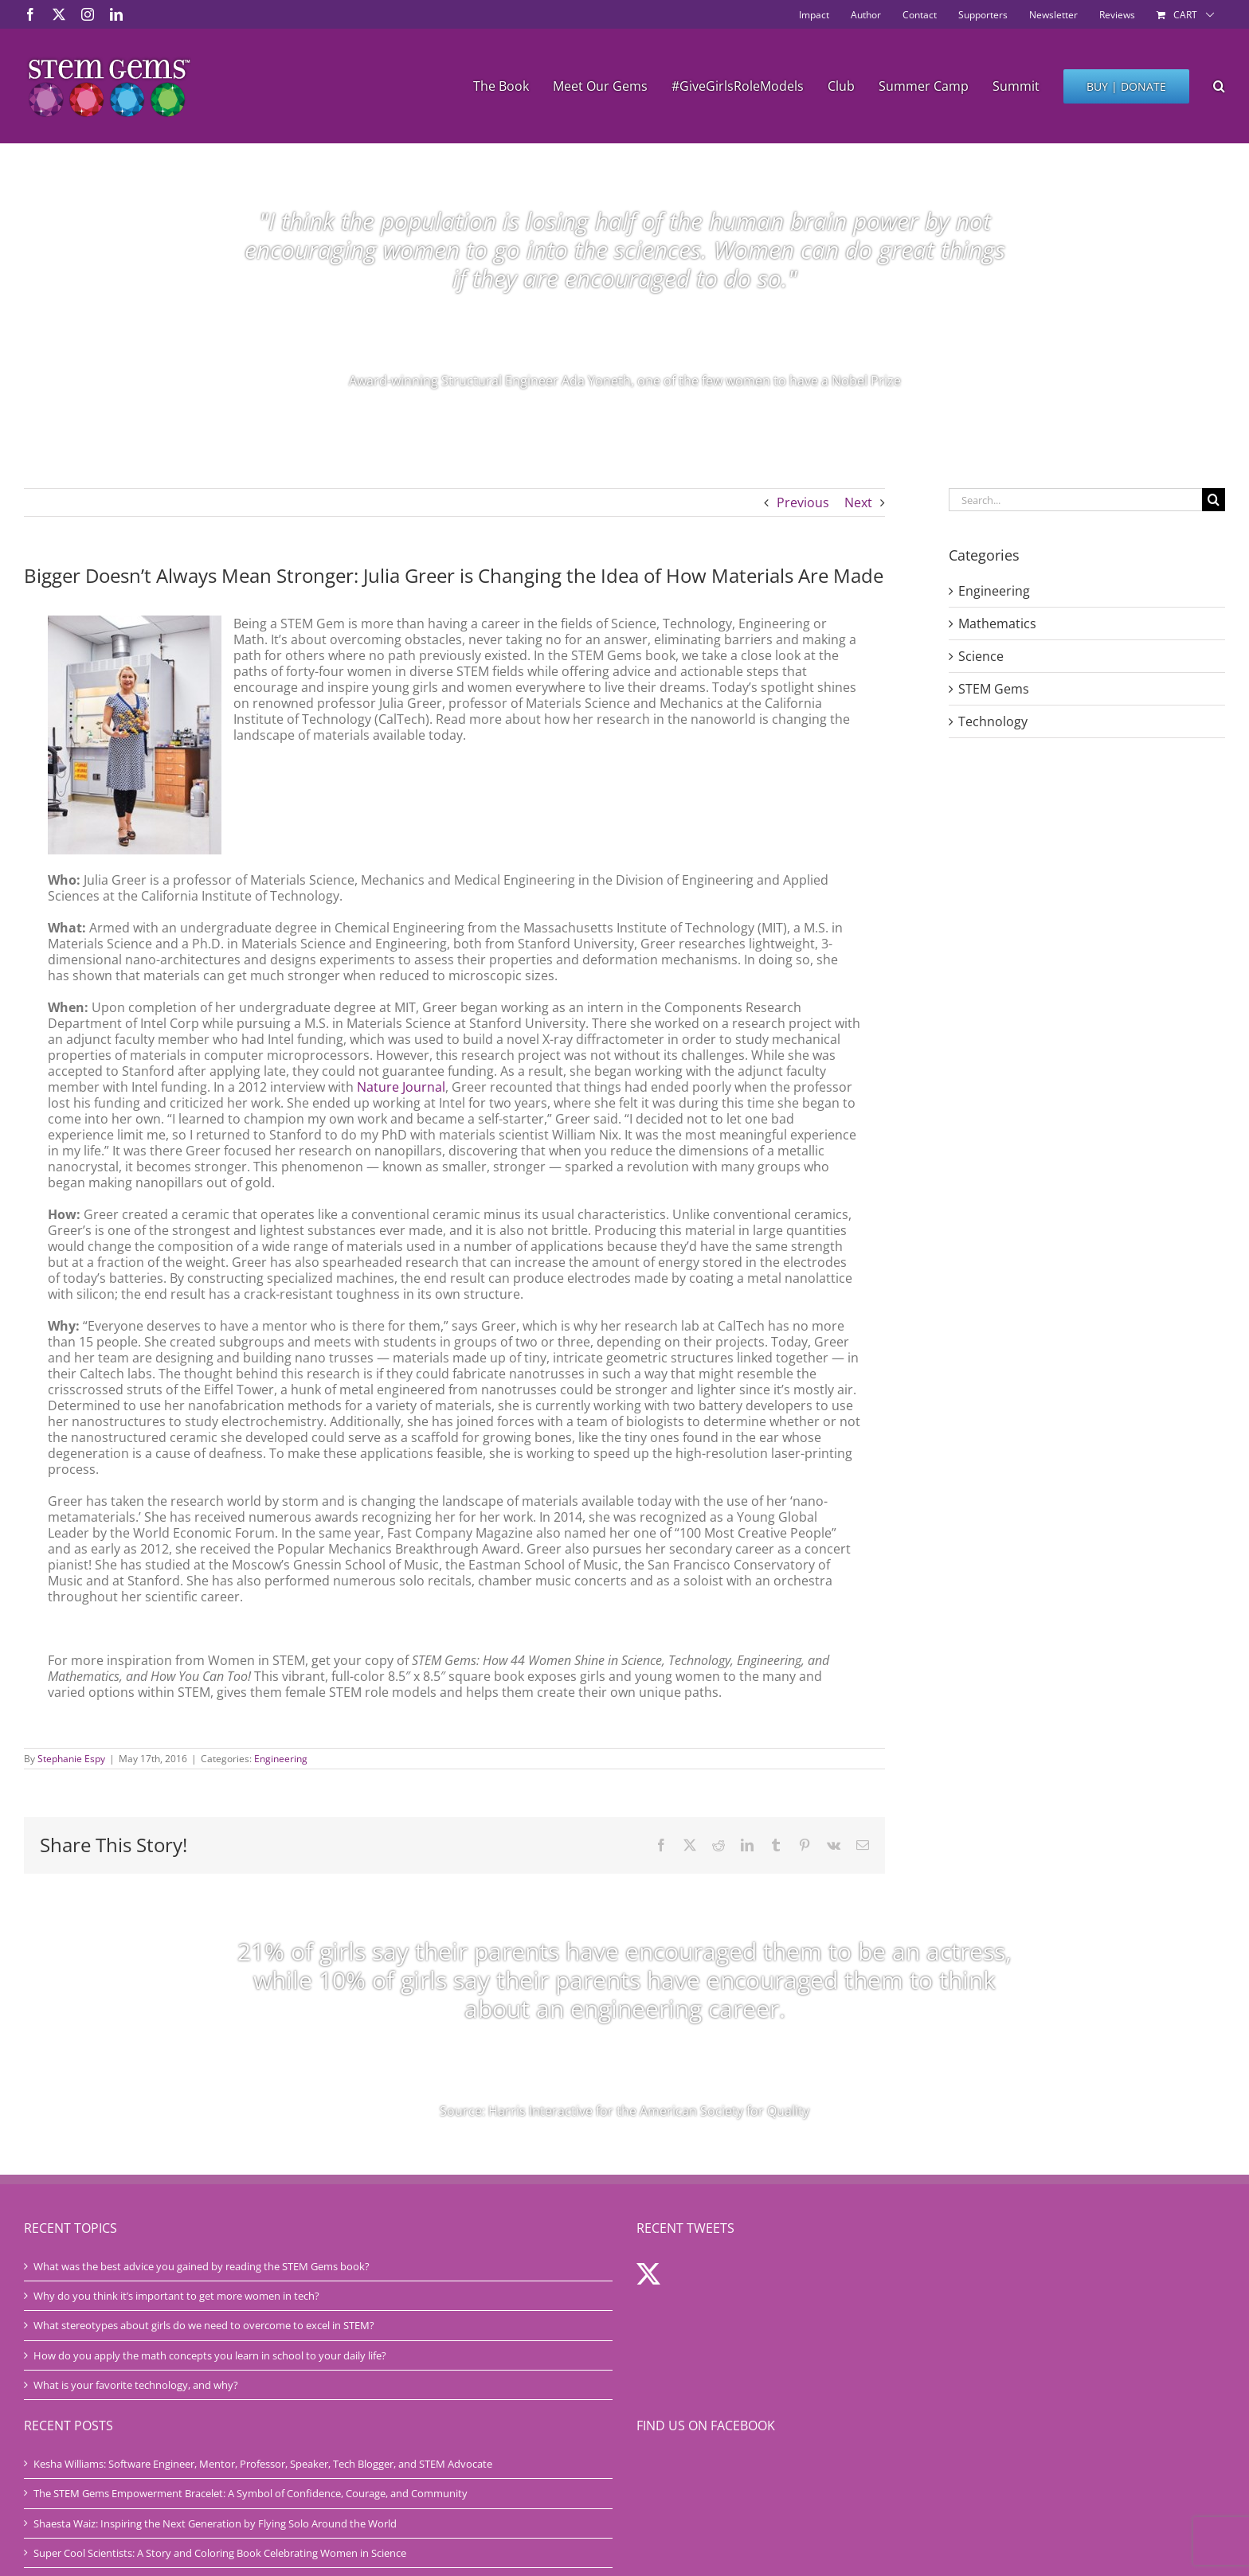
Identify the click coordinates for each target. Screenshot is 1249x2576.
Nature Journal (401, 1087)
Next (858, 502)
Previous (803, 502)
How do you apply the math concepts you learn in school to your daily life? (209, 2355)
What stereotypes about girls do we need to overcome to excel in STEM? (203, 2325)
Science (981, 656)
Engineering (280, 1758)
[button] (1219, 86)
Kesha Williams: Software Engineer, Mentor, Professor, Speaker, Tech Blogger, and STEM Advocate (262, 2463)
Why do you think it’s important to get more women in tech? (176, 2295)
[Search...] (1075, 499)
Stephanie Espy (71, 1758)
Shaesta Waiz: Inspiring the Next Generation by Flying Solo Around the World (215, 2523)
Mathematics (997, 623)
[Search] (1213, 499)
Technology (993, 721)
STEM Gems (993, 689)
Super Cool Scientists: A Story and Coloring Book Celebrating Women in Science (219, 2553)
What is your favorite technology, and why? (135, 2385)
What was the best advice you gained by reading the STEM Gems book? (201, 2266)
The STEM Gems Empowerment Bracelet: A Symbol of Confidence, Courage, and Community (250, 2493)
